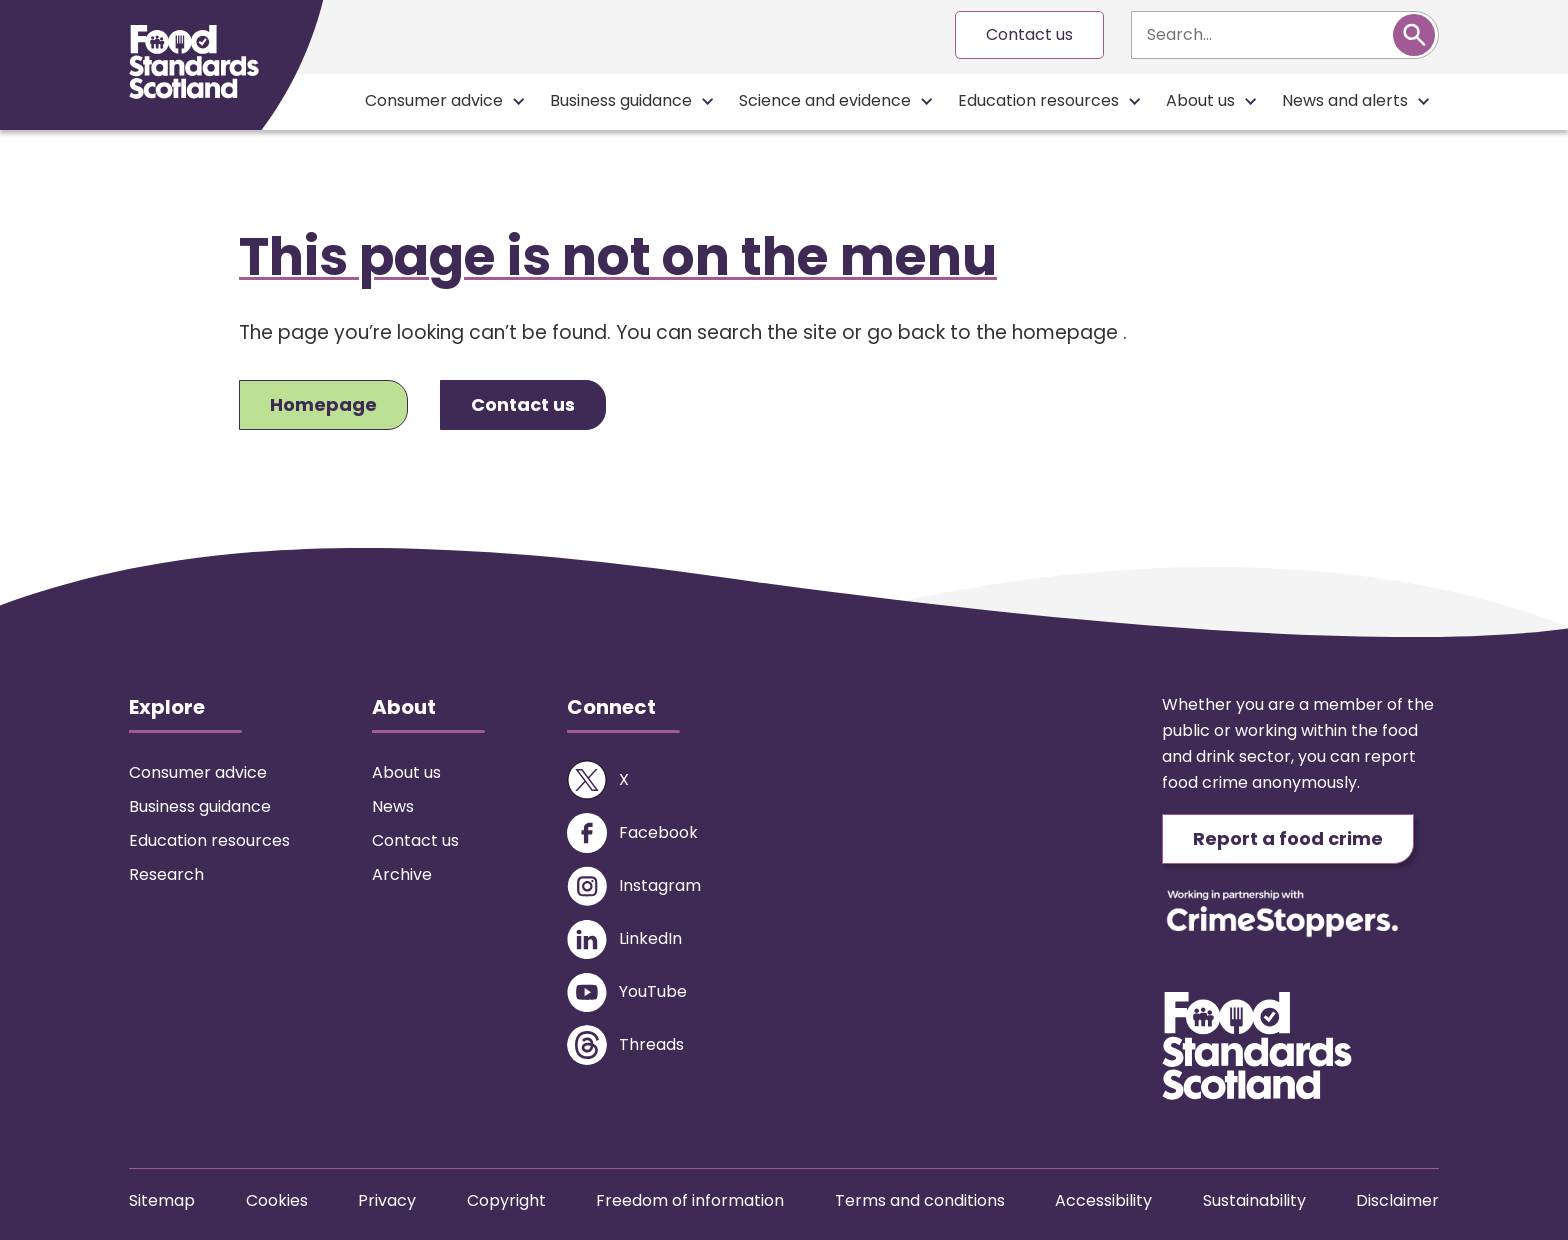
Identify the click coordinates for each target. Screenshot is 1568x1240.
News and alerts (1345, 100)
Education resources (1038, 100)
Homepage (323, 404)
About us (1200, 100)
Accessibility (1103, 1200)
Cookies (277, 1200)
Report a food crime (1288, 838)
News (393, 806)
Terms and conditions (920, 1200)
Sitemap (162, 1200)
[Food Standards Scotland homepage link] (194, 62)
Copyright (506, 1200)
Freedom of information (690, 1200)
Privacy (387, 1200)
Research (166, 874)
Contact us (1029, 34)
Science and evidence (825, 100)
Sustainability (1254, 1200)
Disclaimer (1397, 1200)
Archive (402, 874)
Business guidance (621, 100)
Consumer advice (434, 100)
